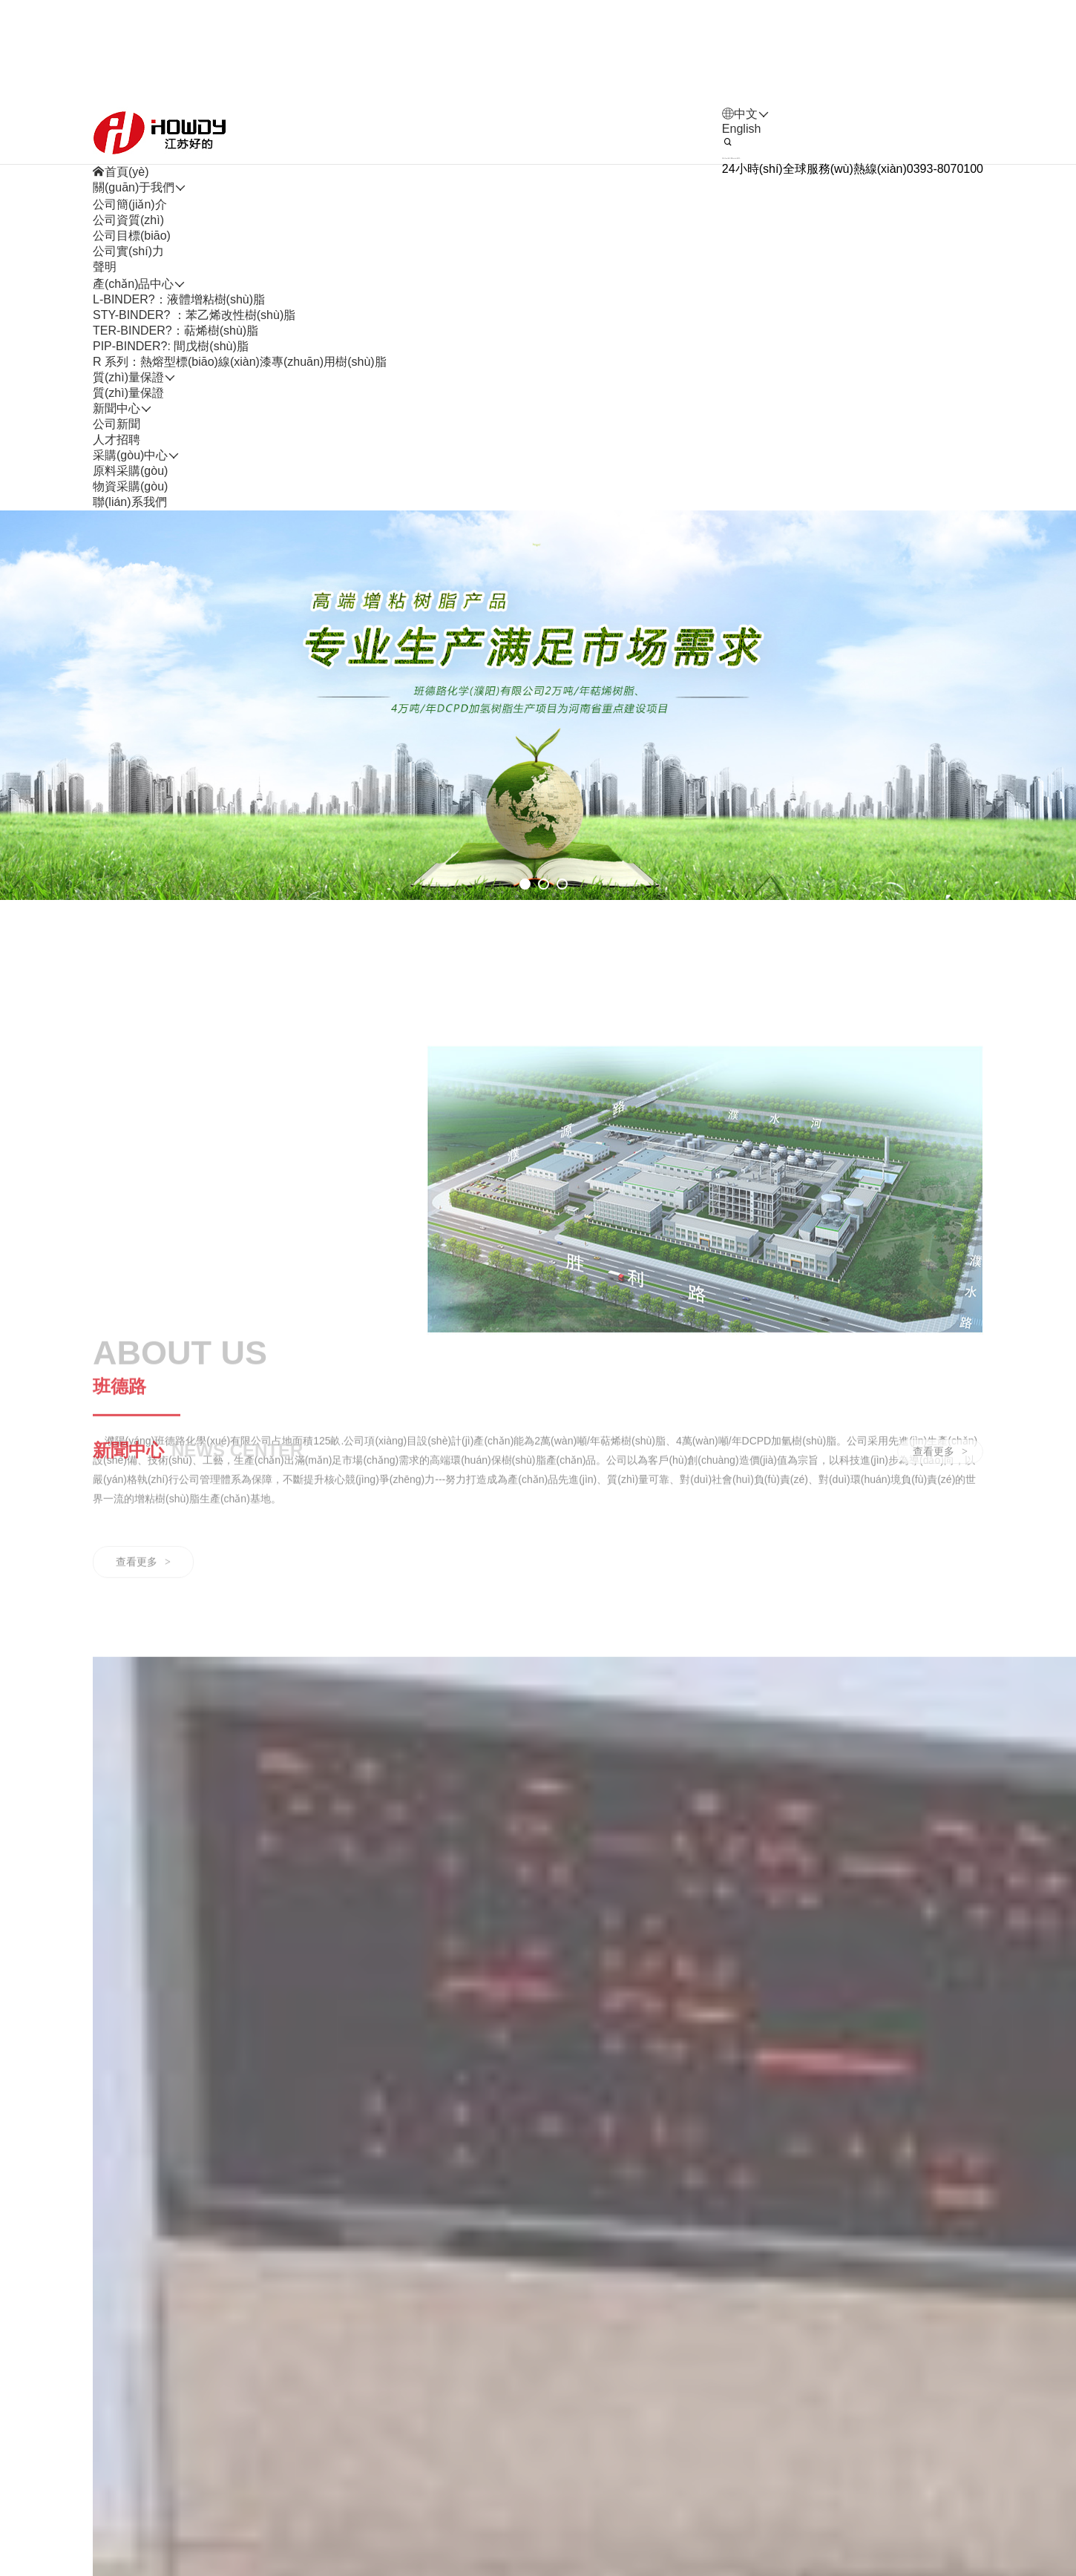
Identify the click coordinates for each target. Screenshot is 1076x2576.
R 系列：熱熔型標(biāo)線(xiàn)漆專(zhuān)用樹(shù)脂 (240, 361)
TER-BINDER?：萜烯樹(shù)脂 (175, 330)
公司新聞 (116, 424)
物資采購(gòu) (130, 486)
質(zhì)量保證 (128, 393)
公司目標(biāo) (132, 235)
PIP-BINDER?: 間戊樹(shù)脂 (171, 346)
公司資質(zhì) (128, 220)
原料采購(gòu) (130, 470)
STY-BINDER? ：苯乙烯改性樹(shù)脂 (194, 315)
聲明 (105, 266)
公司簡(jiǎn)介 (130, 204)
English (741, 128)
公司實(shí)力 (128, 251)
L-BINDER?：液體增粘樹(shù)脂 (179, 299)
